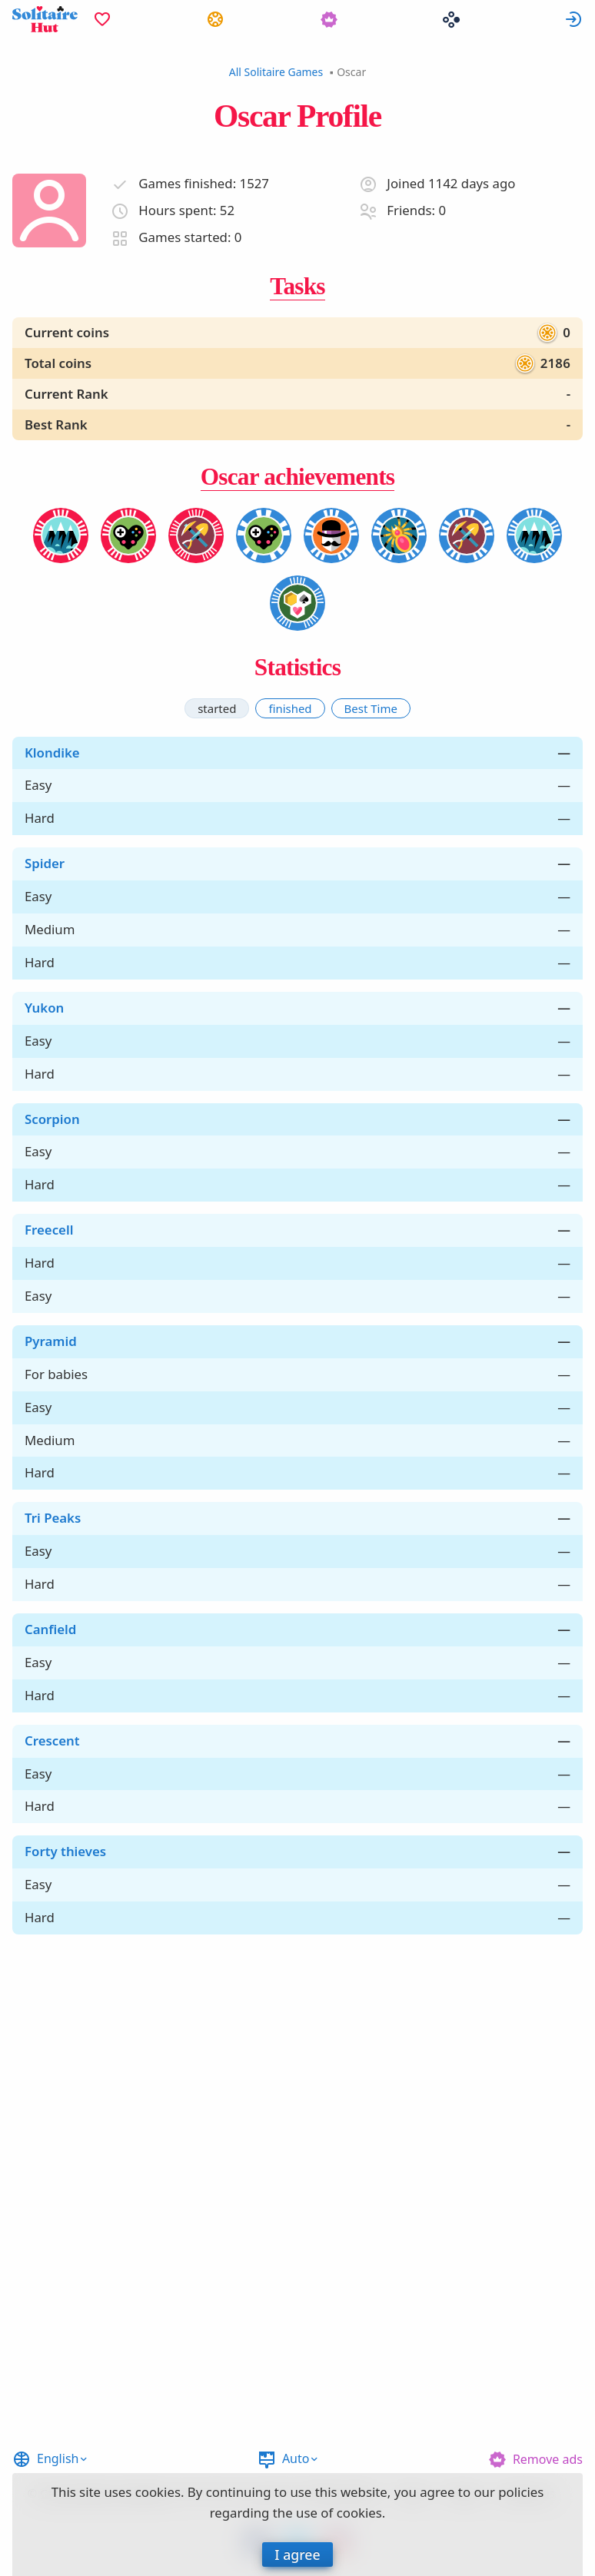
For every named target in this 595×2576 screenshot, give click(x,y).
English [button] (57, 2458)
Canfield (50, 1629)
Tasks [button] (215, 19)
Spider (45, 863)
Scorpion (52, 1119)
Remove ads (548, 2459)
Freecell (49, 1229)
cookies (158, 2492)
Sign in (573, 19)
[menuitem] (102, 19)
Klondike (52, 752)
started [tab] (217, 708)
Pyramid (51, 1341)
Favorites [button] (102, 19)
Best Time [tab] (370, 708)
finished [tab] (289, 708)
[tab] (216, 708)
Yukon (44, 1007)
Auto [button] (296, 2458)
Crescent (52, 1740)
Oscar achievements (297, 476)
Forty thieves (65, 1851)
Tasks (297, 286)
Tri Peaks (53, 1518)
